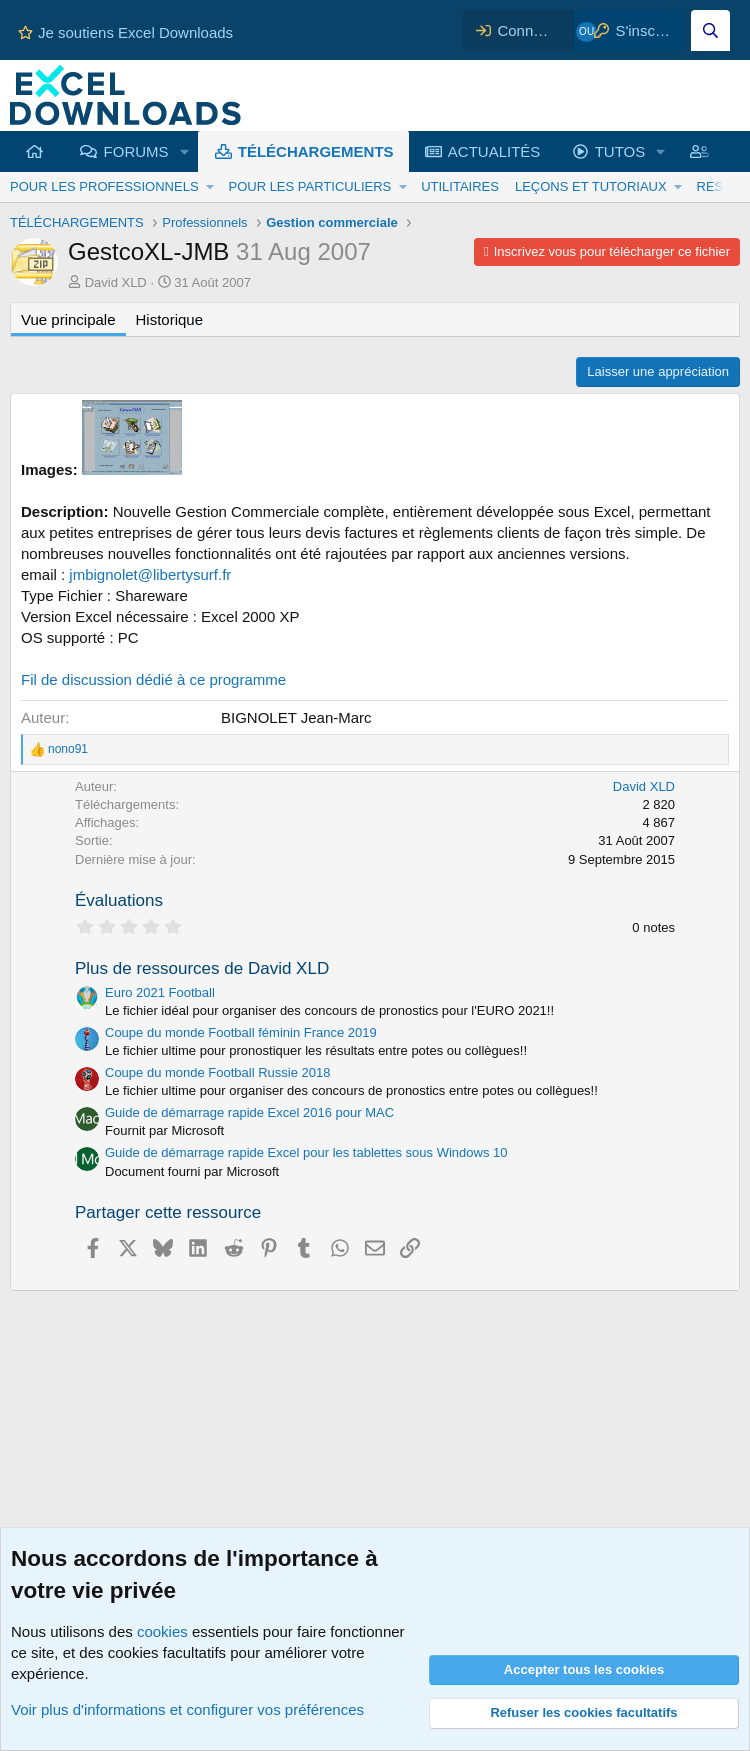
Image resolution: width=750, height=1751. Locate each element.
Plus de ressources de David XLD (202, 968)
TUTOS (620, 151)
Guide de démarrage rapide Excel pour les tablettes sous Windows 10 (306, 1152)
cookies (162, 1631)
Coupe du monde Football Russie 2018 (217, 1072)
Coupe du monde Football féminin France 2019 (241, 1032)
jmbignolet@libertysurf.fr (150, 574)
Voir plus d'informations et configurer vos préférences (187, 1709)
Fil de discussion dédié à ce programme (153, 679)
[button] (184, 151)
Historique (170, 319)
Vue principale (68, 319)
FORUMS (136, 151)
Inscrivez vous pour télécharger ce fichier (612, 251)
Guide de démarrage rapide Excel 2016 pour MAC (249, 1112)
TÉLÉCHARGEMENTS (316, 151)
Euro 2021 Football (160, 992)
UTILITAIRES (460, 186)
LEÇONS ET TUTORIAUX (591, 186)
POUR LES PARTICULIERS (309, 186)
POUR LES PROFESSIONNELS (104, 186)
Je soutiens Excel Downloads (125, 32)
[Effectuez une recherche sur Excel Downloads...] (710, 30)
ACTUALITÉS (494, 151)
